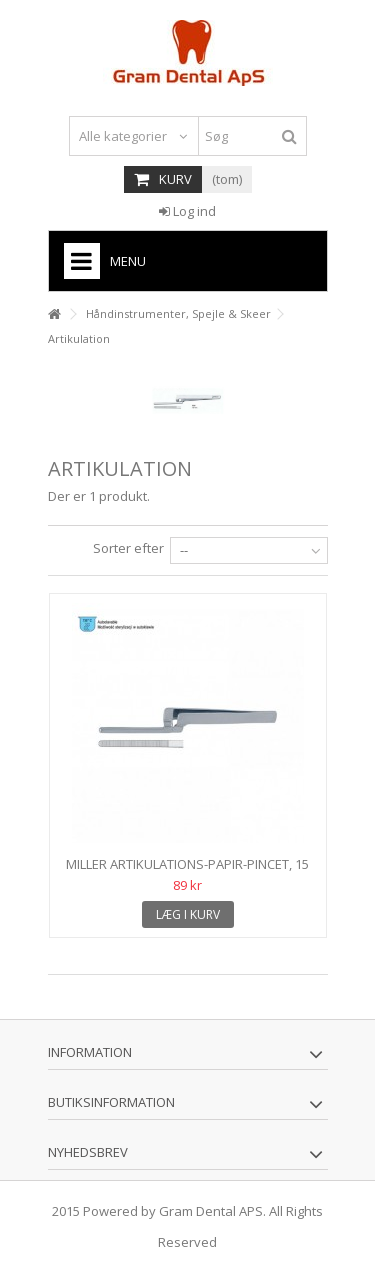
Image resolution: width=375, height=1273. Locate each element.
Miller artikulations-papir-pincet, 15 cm (187, 872)
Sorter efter (128, 548)
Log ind (187, 211)
